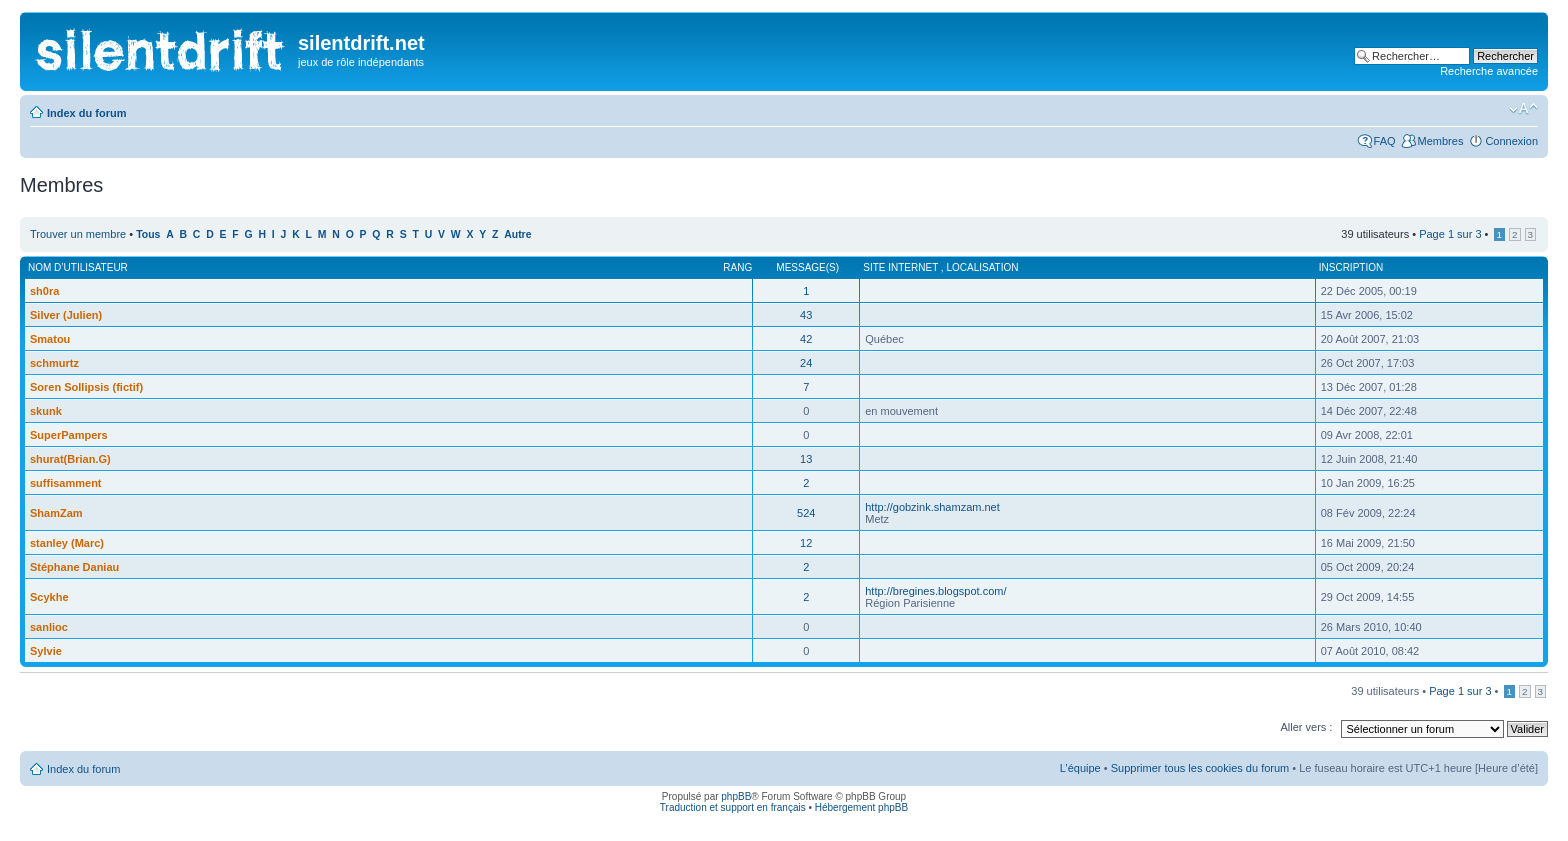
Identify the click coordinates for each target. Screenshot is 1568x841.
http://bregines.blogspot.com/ (935, 591)
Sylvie (46, 651)
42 (806, 339)
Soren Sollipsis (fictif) (86, 387)
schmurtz (54, 363)
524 (806, 513)
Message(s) (807, 267)
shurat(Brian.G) (70, 459)
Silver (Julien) (66, 315)
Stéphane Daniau (74, 567)
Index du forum (86, 113)
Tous (148, 234)
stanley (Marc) (67, 543)
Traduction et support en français (733, 807)
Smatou (50, 339)
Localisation (982, 267)
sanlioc (49, 627)
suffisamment (66, 483)
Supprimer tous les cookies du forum (1200, 768)
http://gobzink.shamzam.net (932, 507)
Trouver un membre (79, 234)
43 (806, 315)
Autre (517, 234)
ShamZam (56, 513)
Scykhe (49, 597)
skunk (46, 411)
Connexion (1511, 141)
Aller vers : (1306, 727)
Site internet (902, 267)
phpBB (736, 796)
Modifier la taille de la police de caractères (1523, 109)
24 (806, 363)
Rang (737, 267)
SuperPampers (69, 435)
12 (806, 543)
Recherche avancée (1489, 71)
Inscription (1351, 267)
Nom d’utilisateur (78, 267)
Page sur (1450, 234)
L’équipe (1080, 768)
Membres (1441, 141)
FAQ (1385, 141)
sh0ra (44, 291)
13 (806, 459)
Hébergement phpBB (861, 807)
